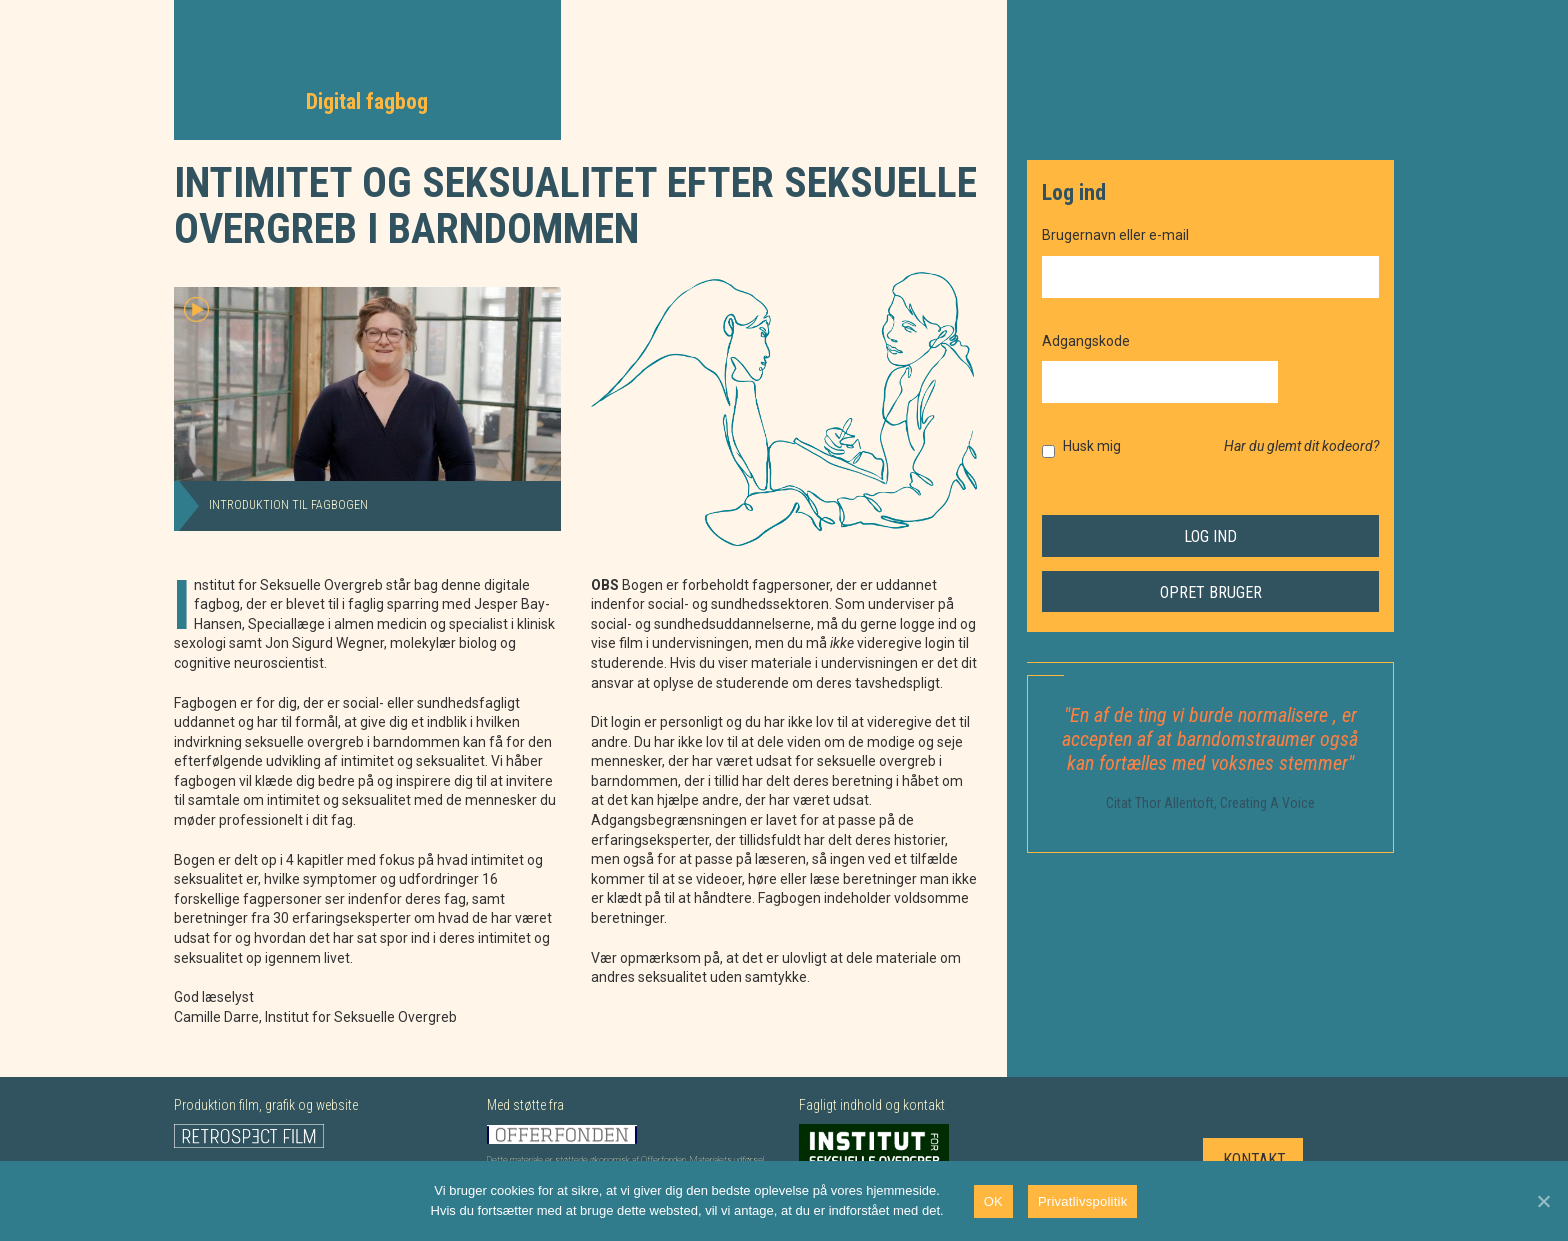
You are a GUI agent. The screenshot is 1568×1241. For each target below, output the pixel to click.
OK (993, 1201)
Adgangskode (1086, 341)
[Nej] (1543, 1201)
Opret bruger (1211, 592)
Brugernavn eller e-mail (1115, 235)
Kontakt (1254, 1159)
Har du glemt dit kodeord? (1301, 446)
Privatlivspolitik (1083, 1201)
